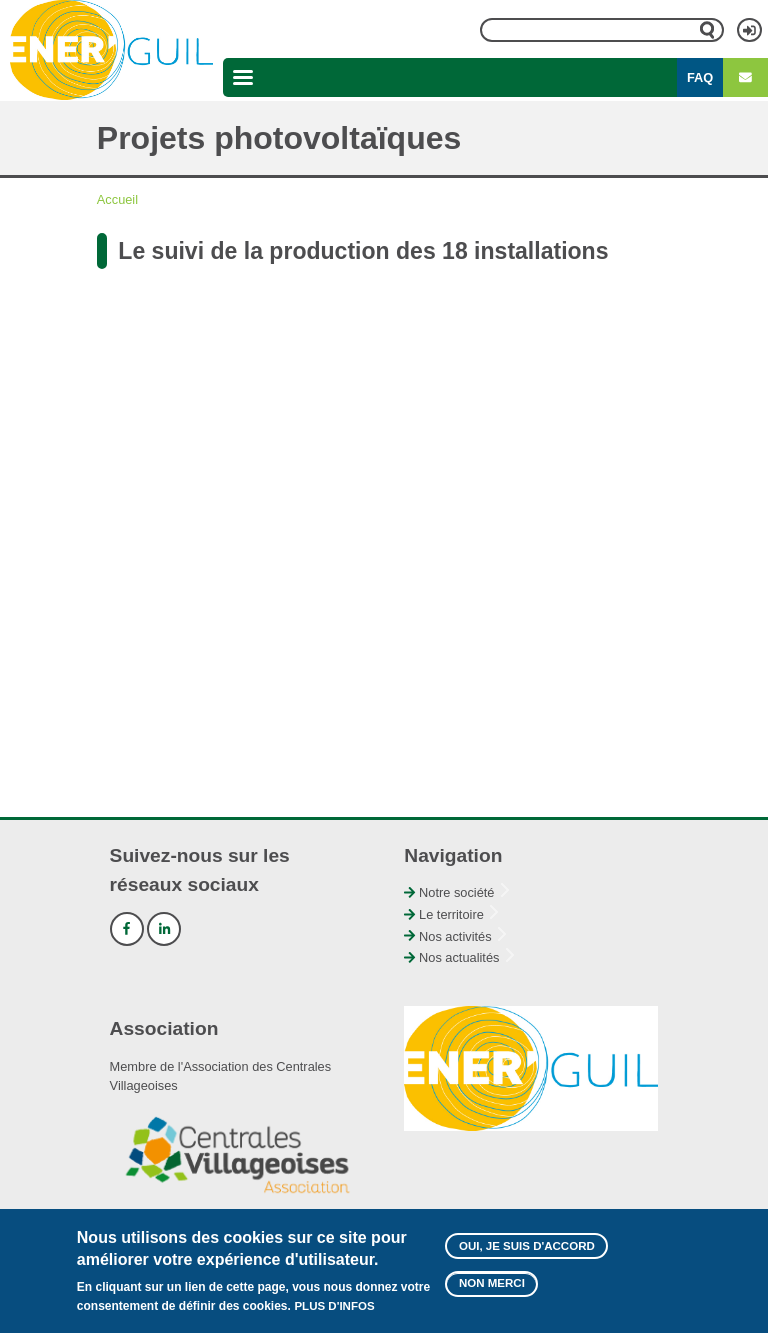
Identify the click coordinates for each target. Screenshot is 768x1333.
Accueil (117, 199)
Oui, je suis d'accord (527, 1246)
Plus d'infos (334, 1306)
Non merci (492, 1283)
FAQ (700, 77)
